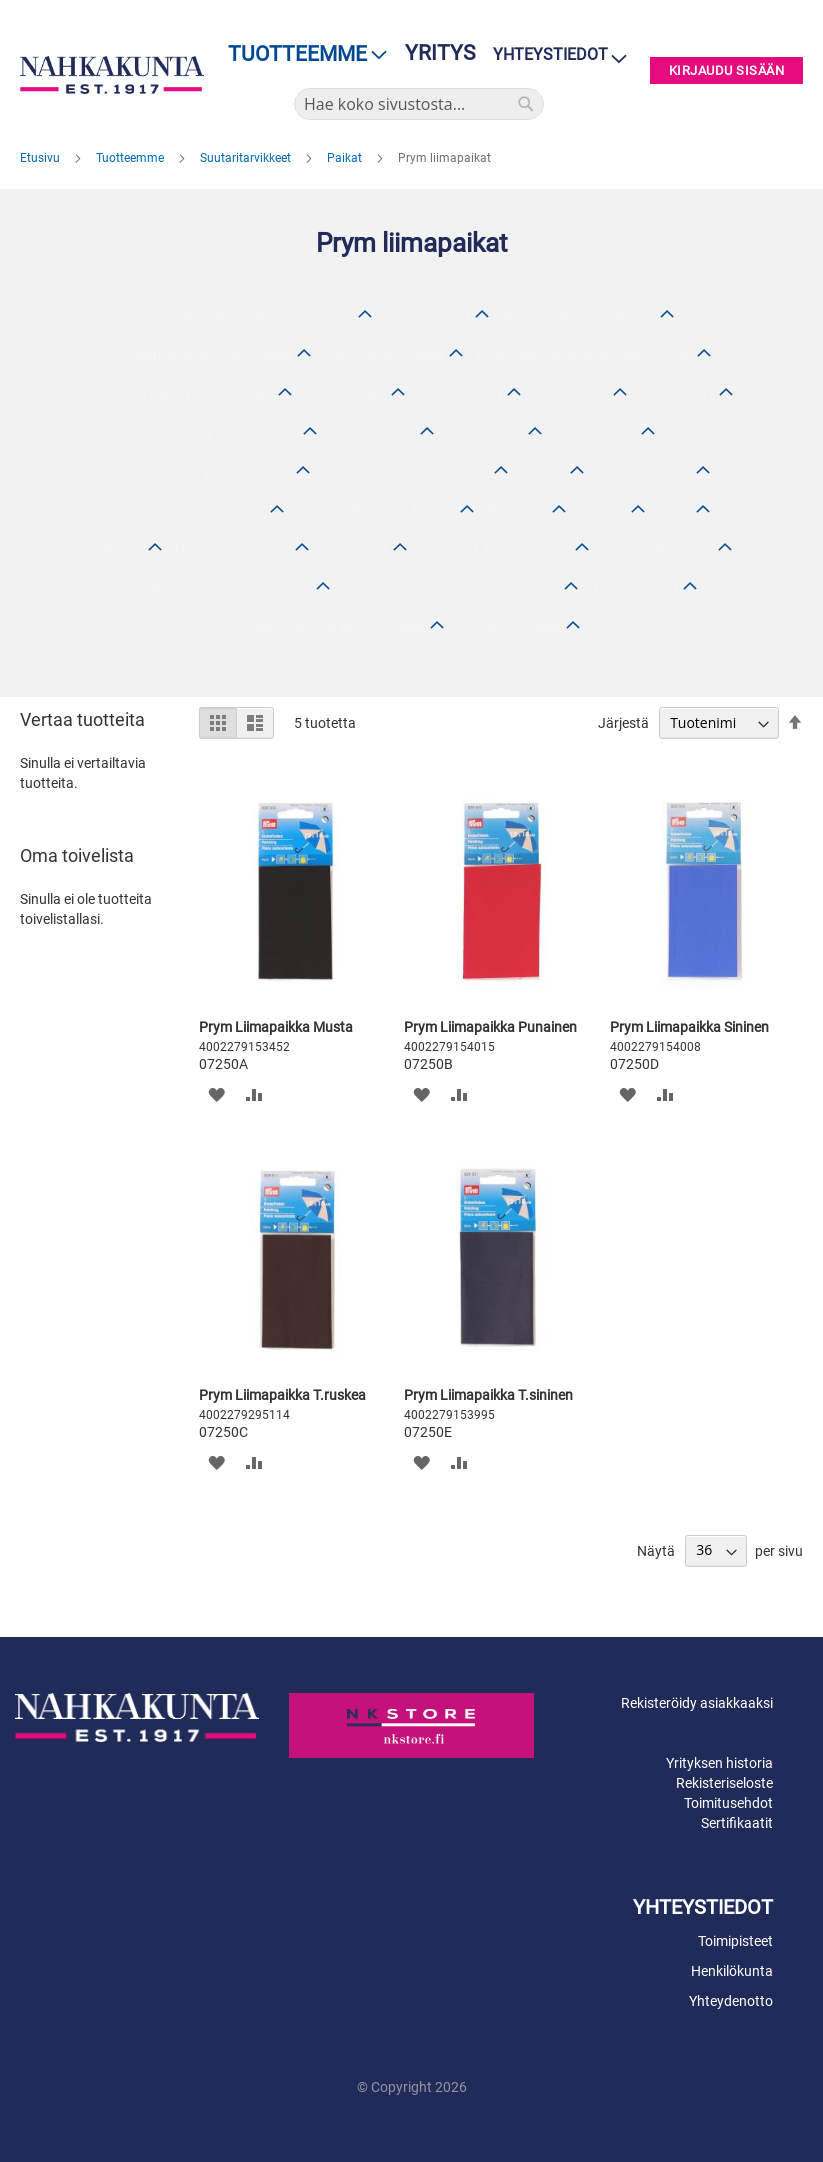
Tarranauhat (634, 588)
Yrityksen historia (719, 1763)
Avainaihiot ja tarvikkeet (340, 626)
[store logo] (112, 74)
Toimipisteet (735, 1941)
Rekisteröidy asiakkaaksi (697, 1703)
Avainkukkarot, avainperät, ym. (584, 354)
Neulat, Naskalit (657, 549)
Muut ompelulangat (195, 510)
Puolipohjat (344, 393)
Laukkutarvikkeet (384, 354)
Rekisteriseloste (724, 1783)
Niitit (674, 510)
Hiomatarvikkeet (231, 549)
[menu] (301, 54)
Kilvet (122, 549)
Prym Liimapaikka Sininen (689, 1027)
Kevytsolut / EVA (238, 432)
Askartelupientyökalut (578, 316)
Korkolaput (484, 432)
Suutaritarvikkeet (247, 158)
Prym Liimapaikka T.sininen (488, 1395)
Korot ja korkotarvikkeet (405, 471)
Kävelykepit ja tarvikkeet (187, 393)
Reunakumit (371, 432)
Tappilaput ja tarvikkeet (207, 471)
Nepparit (517, 510)
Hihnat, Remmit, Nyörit (376, 510)
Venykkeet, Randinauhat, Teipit (451, 588)
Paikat (346, 158)
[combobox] (419, 104)
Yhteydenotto (731, 2001)
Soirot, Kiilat (459, 393)
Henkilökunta (732, 1971)
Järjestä (623, 723)
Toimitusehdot (728, 1803)
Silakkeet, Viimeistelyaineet (257, 316)
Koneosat (354, 549)
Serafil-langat (644, 471)
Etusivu (41, 158)
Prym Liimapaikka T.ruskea (282, 1395)
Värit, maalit (427, 316)
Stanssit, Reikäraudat (495, 549)
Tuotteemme (131, 158)
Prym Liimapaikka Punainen (490, 1027)
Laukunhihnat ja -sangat (225, 588)
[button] (216, 1094)
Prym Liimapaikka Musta (276, 1027)
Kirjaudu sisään (727, 70)
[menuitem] (301, 54)
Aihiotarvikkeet (509, 626)
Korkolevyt (677, 393)
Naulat (602, 510)
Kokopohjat (595, 432)
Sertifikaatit (737, 1823)
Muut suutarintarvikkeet (208, 354)
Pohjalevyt (571, 393)
